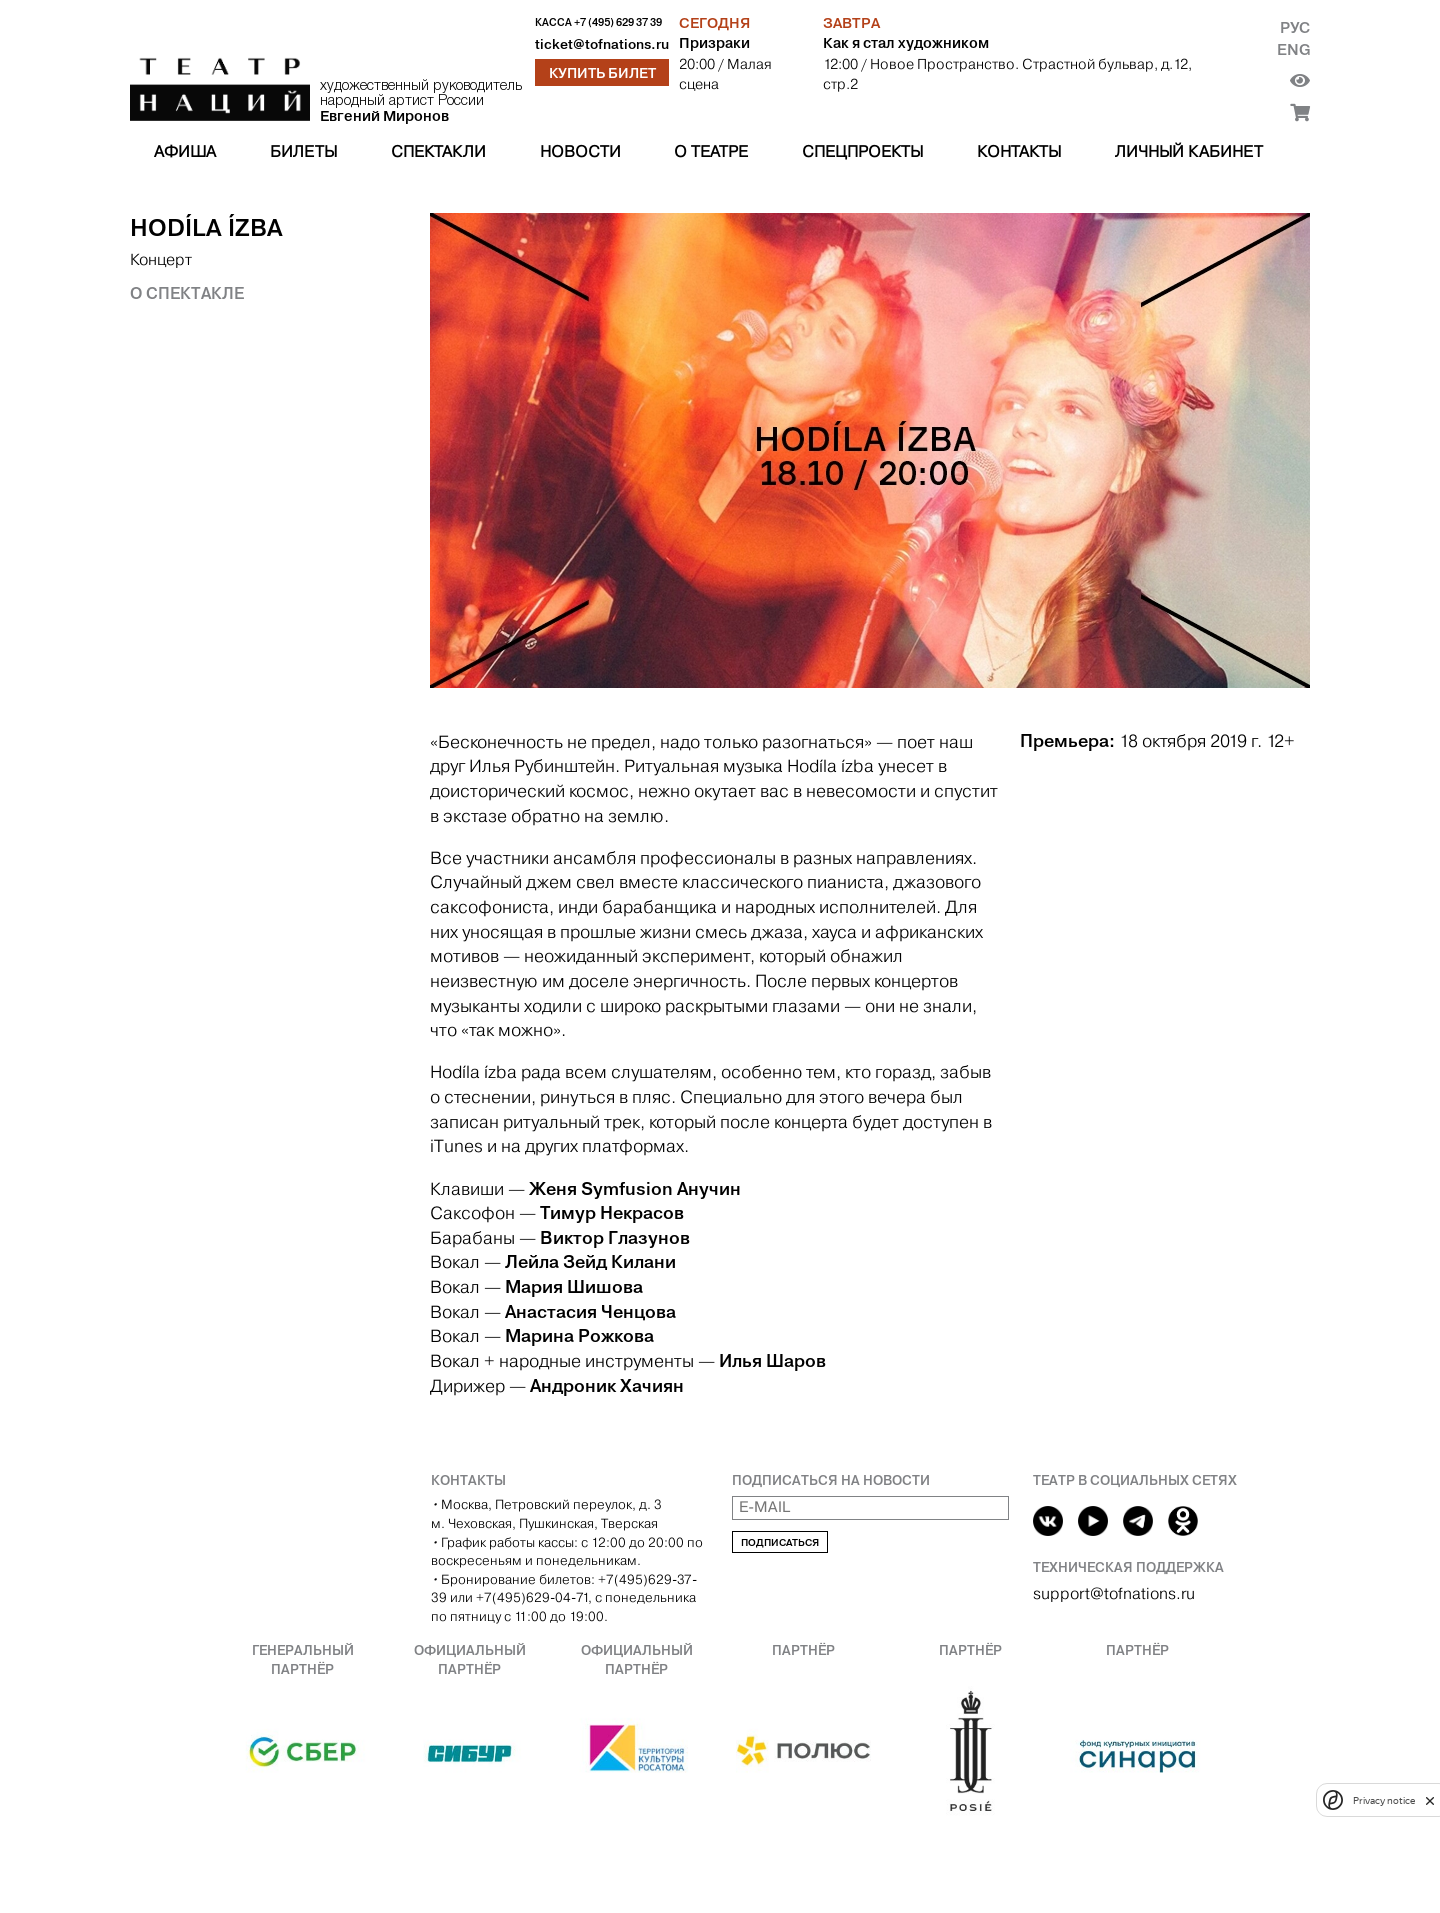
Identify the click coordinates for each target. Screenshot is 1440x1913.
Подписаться (780, 1542)
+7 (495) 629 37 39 (618, 22)
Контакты (1019, 151)
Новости (580, 151)
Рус (1295, 27)
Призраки (714, 43)
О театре (711, 151)
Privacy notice (1384, 1800)
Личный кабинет (1189, 151)
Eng (1293, 49)
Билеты (303, 151)
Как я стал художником (906, 43)
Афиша (185, 151)
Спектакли (438, 151)
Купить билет (602, 73)
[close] (1430, 1800)
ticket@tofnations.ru (602, 44)
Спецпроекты (862, 151)
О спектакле (187, 293)
